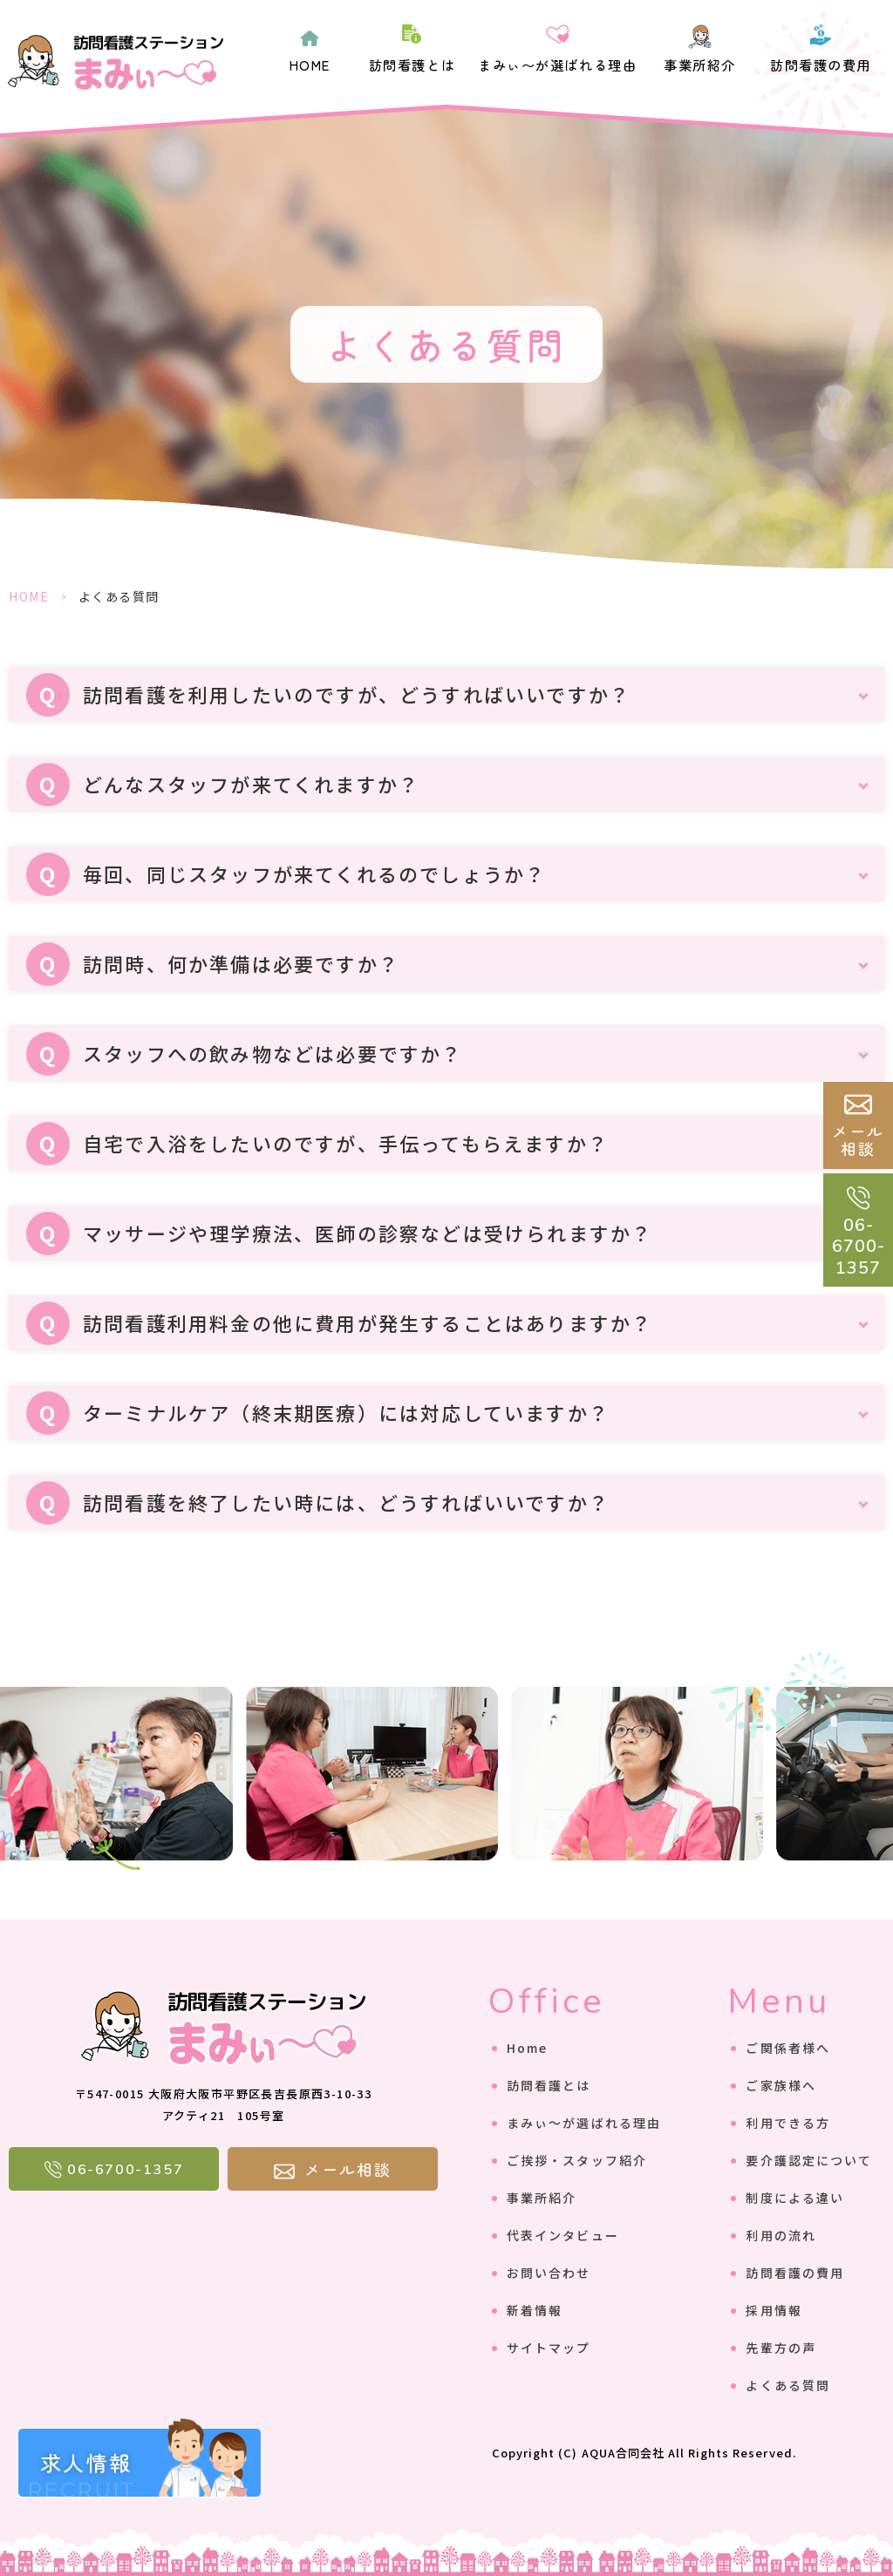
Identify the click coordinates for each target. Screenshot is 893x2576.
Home (527, 2047)
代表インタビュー (563, 2235)
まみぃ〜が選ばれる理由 (557, 64)
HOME (310, 64)
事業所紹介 (700, 64)
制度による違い (795, 2197)
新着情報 (534, 2310)
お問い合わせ (549, 2272)
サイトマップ (549, 2347)
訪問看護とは (412, 64)
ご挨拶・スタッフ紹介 (577, 2160)
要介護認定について (809, 2160)
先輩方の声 (781, 2347)
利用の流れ (781, 2235)
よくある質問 (788, 2385)
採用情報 (773, 2310)
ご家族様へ (781, 2085)
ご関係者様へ (788, 2047)
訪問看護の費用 (820, 64)
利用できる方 (788, 2122)
